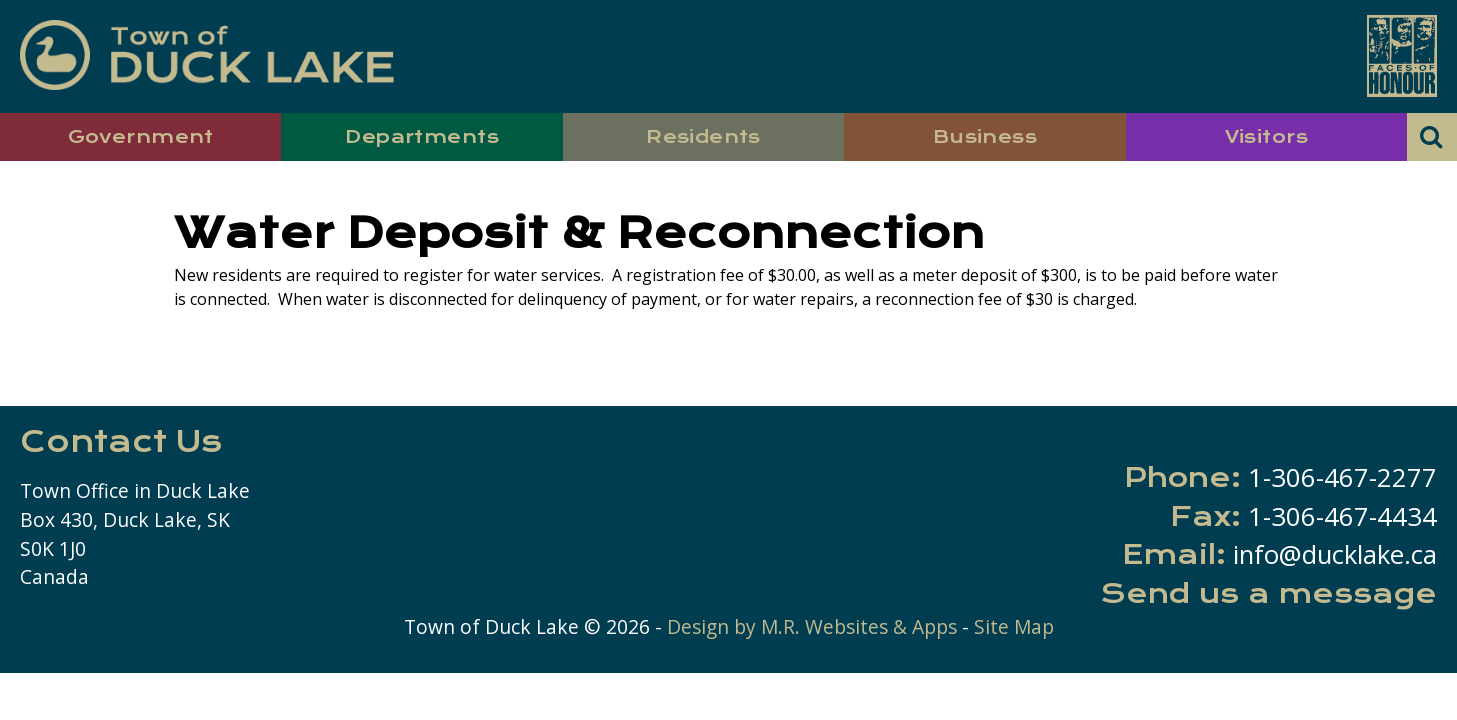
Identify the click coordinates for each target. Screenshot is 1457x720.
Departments (422, 136)
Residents (703, 136)
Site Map (1014, 626)
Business (985, 136)
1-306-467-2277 (1342, 477)
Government (141, 136)
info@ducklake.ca (1335, 554)
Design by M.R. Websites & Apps (812, 626)
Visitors (1266, 136)
